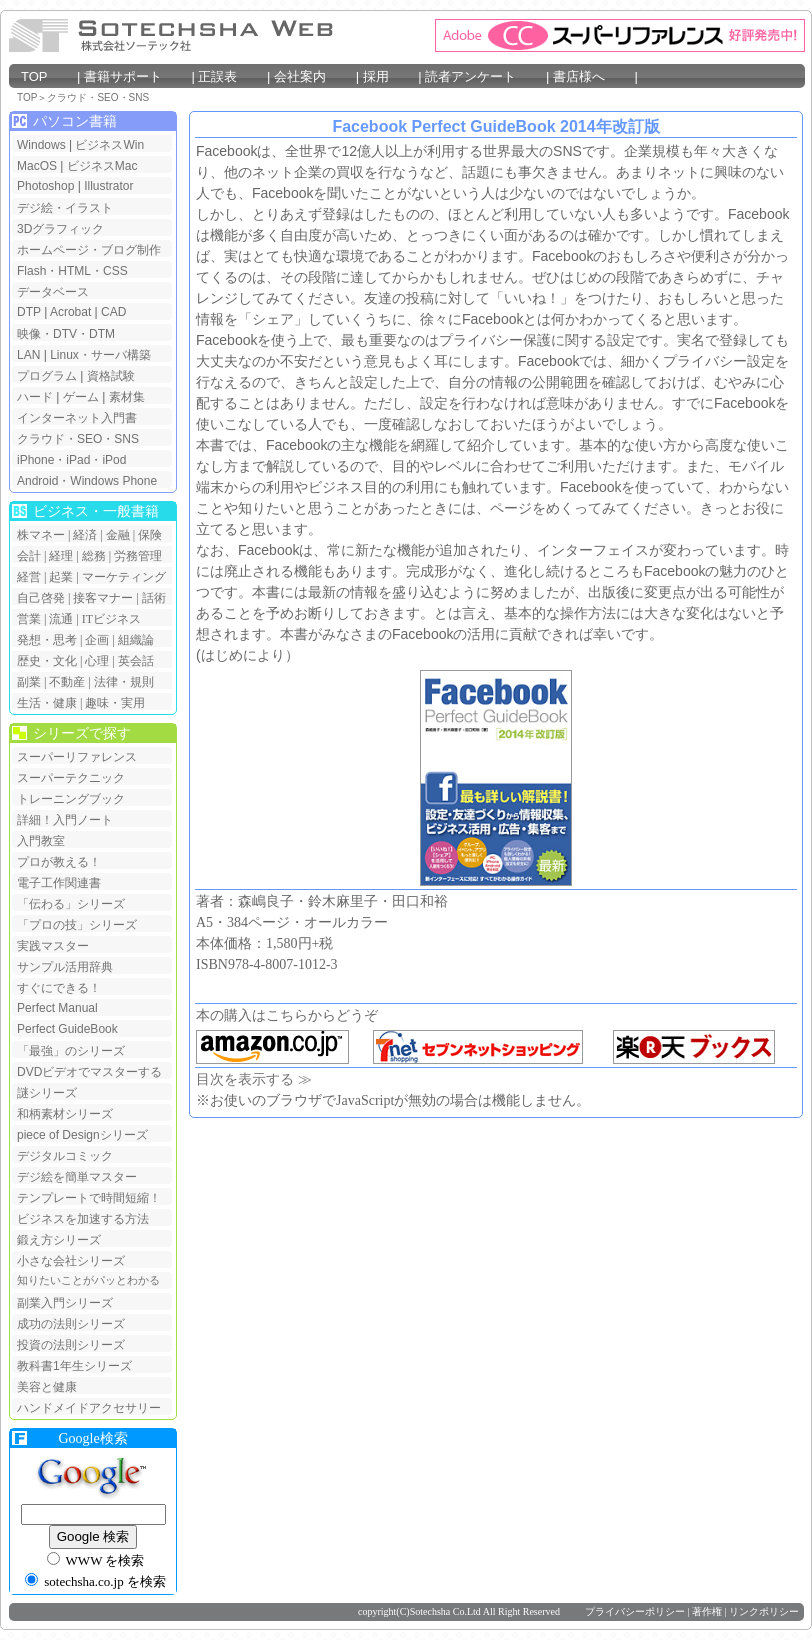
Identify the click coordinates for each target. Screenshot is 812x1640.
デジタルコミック (65, 1156)
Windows (41, 145)
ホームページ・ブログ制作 (89, 250)
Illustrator (108, 186)
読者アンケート (483, 76)
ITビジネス (111, 619)
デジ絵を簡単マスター (77, 1177)
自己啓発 (41, 598)
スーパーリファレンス (77, 757)
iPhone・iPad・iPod (71, 460)
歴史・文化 (47, 661)
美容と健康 (47, 1387)
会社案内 (313, 76)
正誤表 (229, 76)
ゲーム (81, 397)
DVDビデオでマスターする (89, 1072)
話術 (154, 598)
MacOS (37, 166)
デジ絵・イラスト (65, 208)
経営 (29, 577)
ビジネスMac (102, 166)
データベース (53, 292)
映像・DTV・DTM (66, 334)
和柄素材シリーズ (65, 1114)
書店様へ (592, 76)
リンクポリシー (764, 1611)
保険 (150, 535)
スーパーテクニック (71, 778)
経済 (85, 535)
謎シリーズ (47, 1093)
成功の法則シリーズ (71, 1324)
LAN (28, 355)
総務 (94, 556)
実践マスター (53, 946)
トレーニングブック (71, 799)
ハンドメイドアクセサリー (89, 1408)
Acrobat (70, 312)
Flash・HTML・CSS (72, 271)
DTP (29, 312)
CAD (113, 312)
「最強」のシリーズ (71, 1051)
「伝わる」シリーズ (71, 904)
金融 (118, 535)
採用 (389, 76)
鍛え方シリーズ (59, 1240)
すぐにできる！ (59, 988)
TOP (47, 76)
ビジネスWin (109, 145)
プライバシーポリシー (635, 1611)
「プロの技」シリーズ (77, 925)
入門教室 (41, 841)
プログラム (47, 376)
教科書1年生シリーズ (74, 1366)
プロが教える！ (59, 862)
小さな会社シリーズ (71, 1261)
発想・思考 (47, 640)
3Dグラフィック (60, 229)
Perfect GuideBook (67, 1029)
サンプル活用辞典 (65, 967)
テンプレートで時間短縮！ (89, 1198)
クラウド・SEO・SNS (98, 97)
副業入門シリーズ (65, 1303)
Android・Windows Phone (87, 481)
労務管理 (138, 556)
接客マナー (103, 598)
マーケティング (124, 577)
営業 (29, 619)
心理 (97, 661)
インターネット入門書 (77, 418)
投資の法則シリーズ (71, 1345)
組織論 (136, 640)
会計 (29, 556)
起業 (61, 577)
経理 (61, 556)
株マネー (41, 535)
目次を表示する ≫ (254, 1079)
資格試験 (111, 376)
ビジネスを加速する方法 (83, 1219)
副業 (29, 682)
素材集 (127, 397)
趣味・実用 (115, 703)
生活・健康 (47, 703)
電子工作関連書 (59, 883)
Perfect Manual (57, 1008)
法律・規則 (124, 682)
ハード (35, 397)
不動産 (67, 682)
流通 (61, 619)
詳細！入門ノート (65, 820)
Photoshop (47, 186)
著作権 (707, 1611)
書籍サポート (136, 76)
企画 (97, 640)
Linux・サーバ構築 (100, 355)
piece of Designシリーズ (82, 1135)
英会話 (136, 661)
